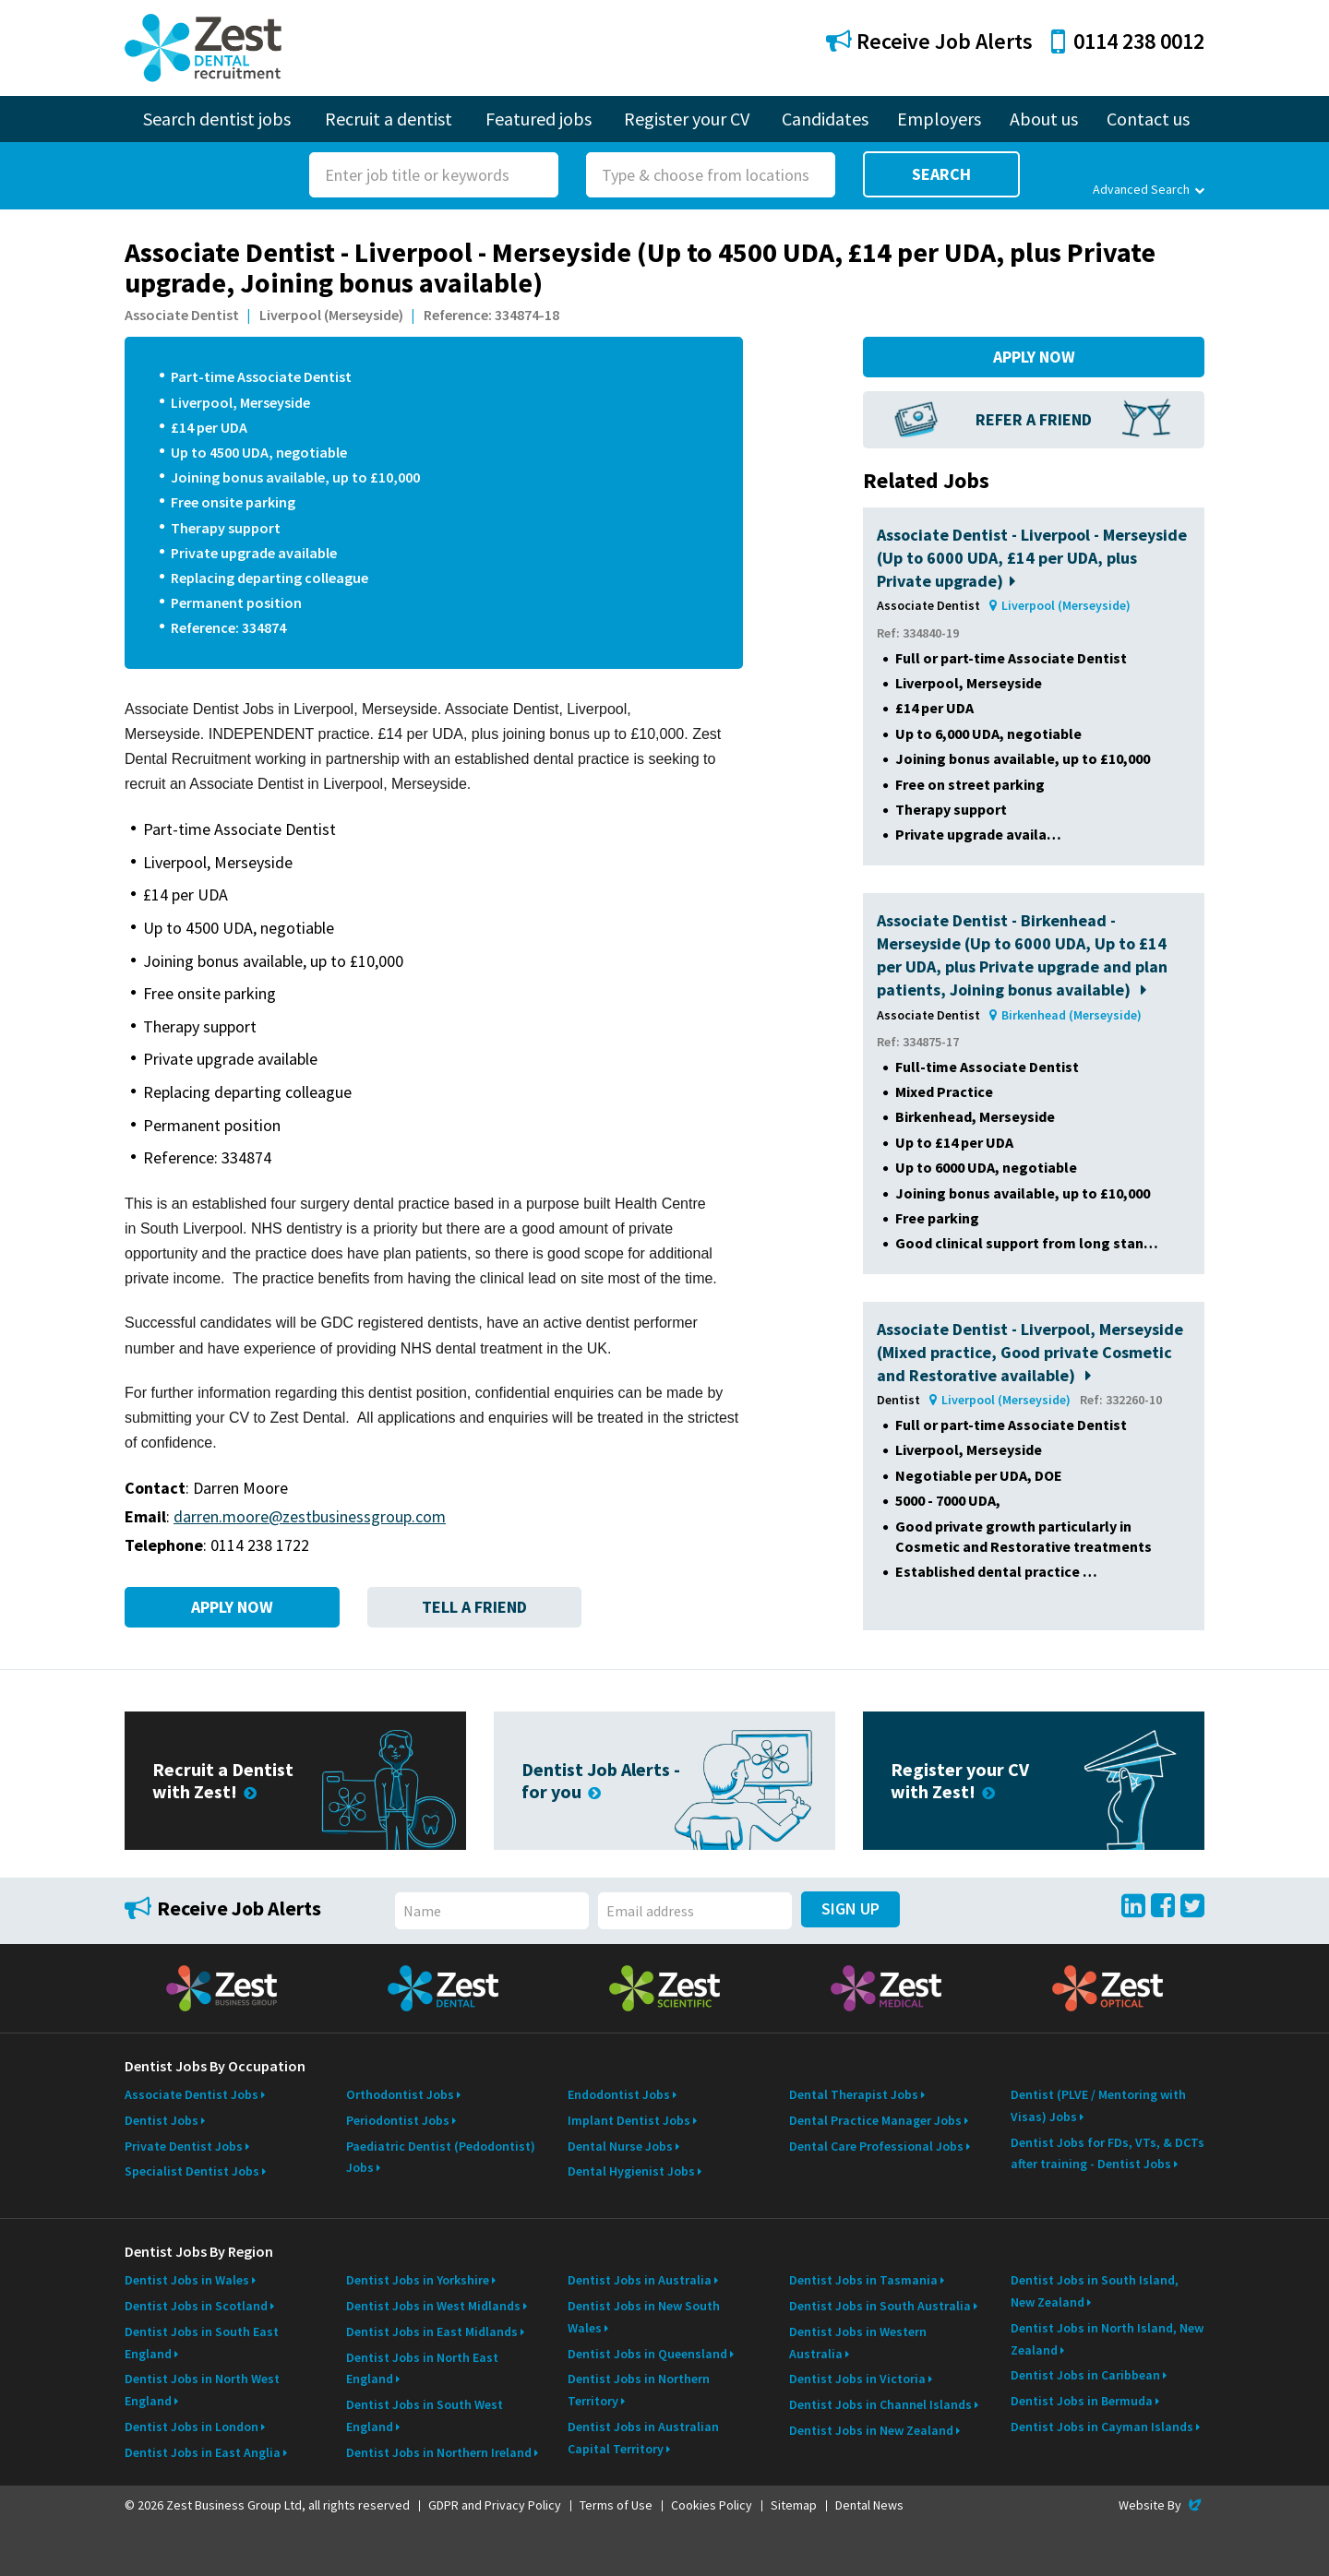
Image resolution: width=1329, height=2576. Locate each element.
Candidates (825, 118)
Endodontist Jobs (619, 2094)
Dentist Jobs (161, 2120)
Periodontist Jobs (397, 2120)
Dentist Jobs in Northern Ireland (439, 2452)
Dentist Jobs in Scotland (196, 2305)
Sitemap (794, 2505)
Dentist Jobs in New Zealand (871, 2430)
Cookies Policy (711, 2505)
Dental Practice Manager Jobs (875, 2120)
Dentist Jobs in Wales (187, 2280)
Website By (1161, 2505)
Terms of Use (616, 2505)
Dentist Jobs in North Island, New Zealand (1107, 2339)
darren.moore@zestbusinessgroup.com (310, 1516)
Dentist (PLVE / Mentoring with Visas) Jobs (1098, 2105)
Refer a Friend (1034, 419)
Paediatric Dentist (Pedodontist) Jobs (440, 2157)
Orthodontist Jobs (400, 2094)
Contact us (1148, 118)
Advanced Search (1148, 189)
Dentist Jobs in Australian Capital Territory (643, 2437)
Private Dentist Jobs (184, 2146)
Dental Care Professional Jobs (876, 2146)
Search (941, 174)
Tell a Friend (474, 1606)
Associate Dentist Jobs (191, 2094)
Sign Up (850, 1908)
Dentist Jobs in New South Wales (644, 2316)
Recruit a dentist (388, 118)
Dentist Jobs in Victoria (857, 2378)
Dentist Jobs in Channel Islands (880, 2404)
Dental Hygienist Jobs (631, 2171)
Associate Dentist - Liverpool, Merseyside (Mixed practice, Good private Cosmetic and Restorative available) (1030, 1352)
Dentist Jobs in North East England (422, 2368)
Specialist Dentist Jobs (192, 2171)
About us (1044, 118)
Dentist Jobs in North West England (202, 2389)
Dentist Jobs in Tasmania (863, 2280)
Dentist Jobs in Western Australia (858, 2342)
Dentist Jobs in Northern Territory (639, 2389)
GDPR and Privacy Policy (494, 2505)
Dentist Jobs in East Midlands (432, 2331)
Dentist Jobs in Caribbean (1085, 2375)
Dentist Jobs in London (191, 2426)
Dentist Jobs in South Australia (880, 2305)
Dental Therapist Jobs (853, 2094)
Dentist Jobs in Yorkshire (417, 2280)
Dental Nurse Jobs (620, 2146)
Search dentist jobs (217, 118)
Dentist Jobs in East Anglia (203, 2452)
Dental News (869, 2505)
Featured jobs (538, 118)
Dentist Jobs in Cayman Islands (1102, 2426)
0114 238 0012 (1127, 41)
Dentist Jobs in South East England (202, 2342)
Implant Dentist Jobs (629, 2120)
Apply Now (232, 1606)
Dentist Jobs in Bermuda (1082, 2400)
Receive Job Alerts (929, 41)
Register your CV (686, 118)
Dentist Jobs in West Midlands (433, 2305)
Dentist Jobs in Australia (640, 2280)
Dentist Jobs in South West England (424, 2415)
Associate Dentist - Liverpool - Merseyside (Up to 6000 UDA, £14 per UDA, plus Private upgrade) (1032, 557)
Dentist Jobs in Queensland (647, 2353)
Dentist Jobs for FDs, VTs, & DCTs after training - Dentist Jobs (1107, 2153)
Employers (939, 118)
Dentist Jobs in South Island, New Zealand (1095, 2291)
